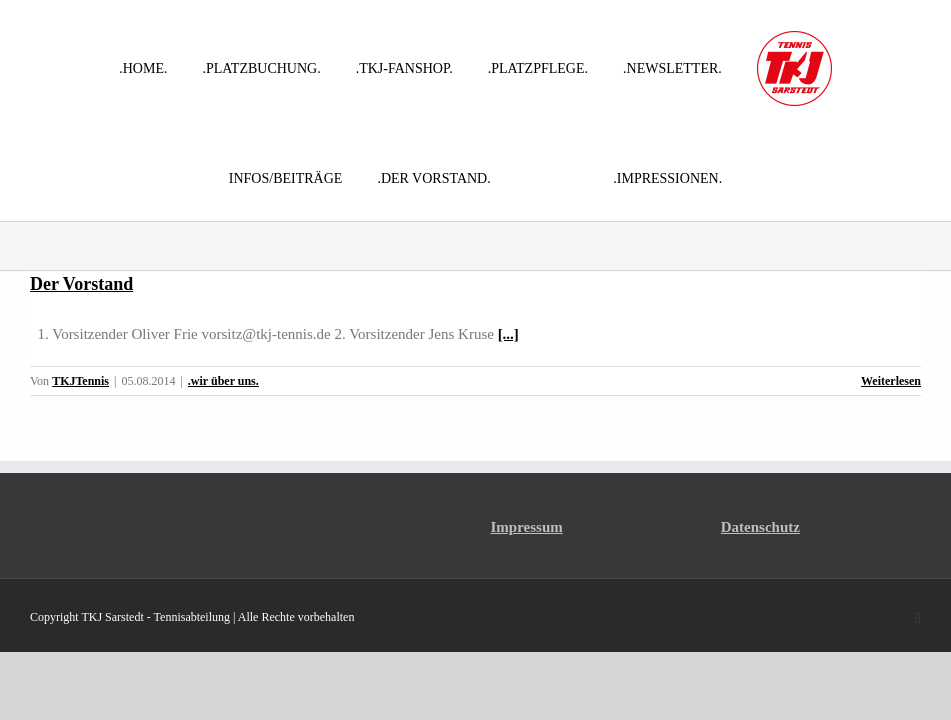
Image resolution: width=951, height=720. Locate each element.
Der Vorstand (81, 284)
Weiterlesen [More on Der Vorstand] (891, 381)
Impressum (527, 527)
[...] (508, 334)
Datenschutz (760, 527)
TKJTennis (80, 381)
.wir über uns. (223, 381)
